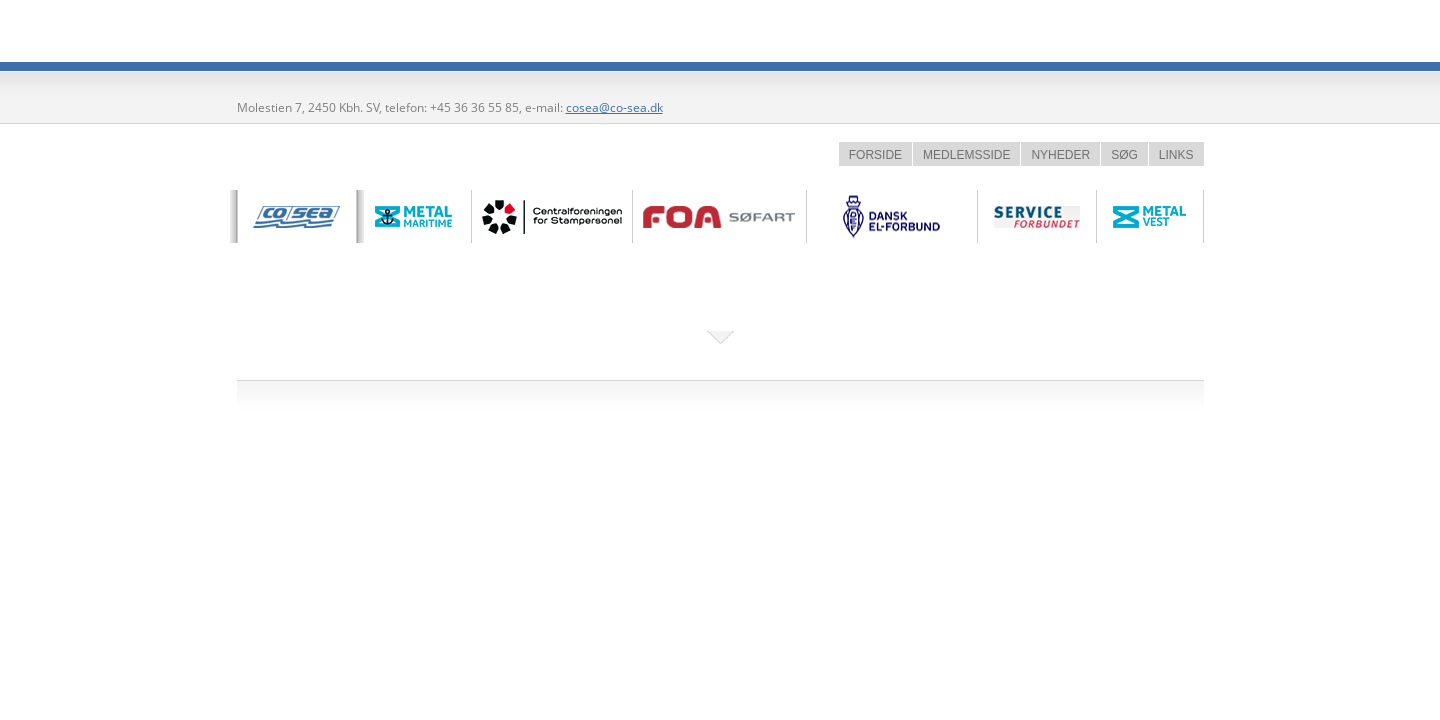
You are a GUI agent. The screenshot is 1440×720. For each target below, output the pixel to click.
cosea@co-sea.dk (614, 107)
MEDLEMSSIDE (966, 155)
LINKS (1176, 155)
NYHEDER (1060, 155)
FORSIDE (875, 155)
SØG (1124, 155)
